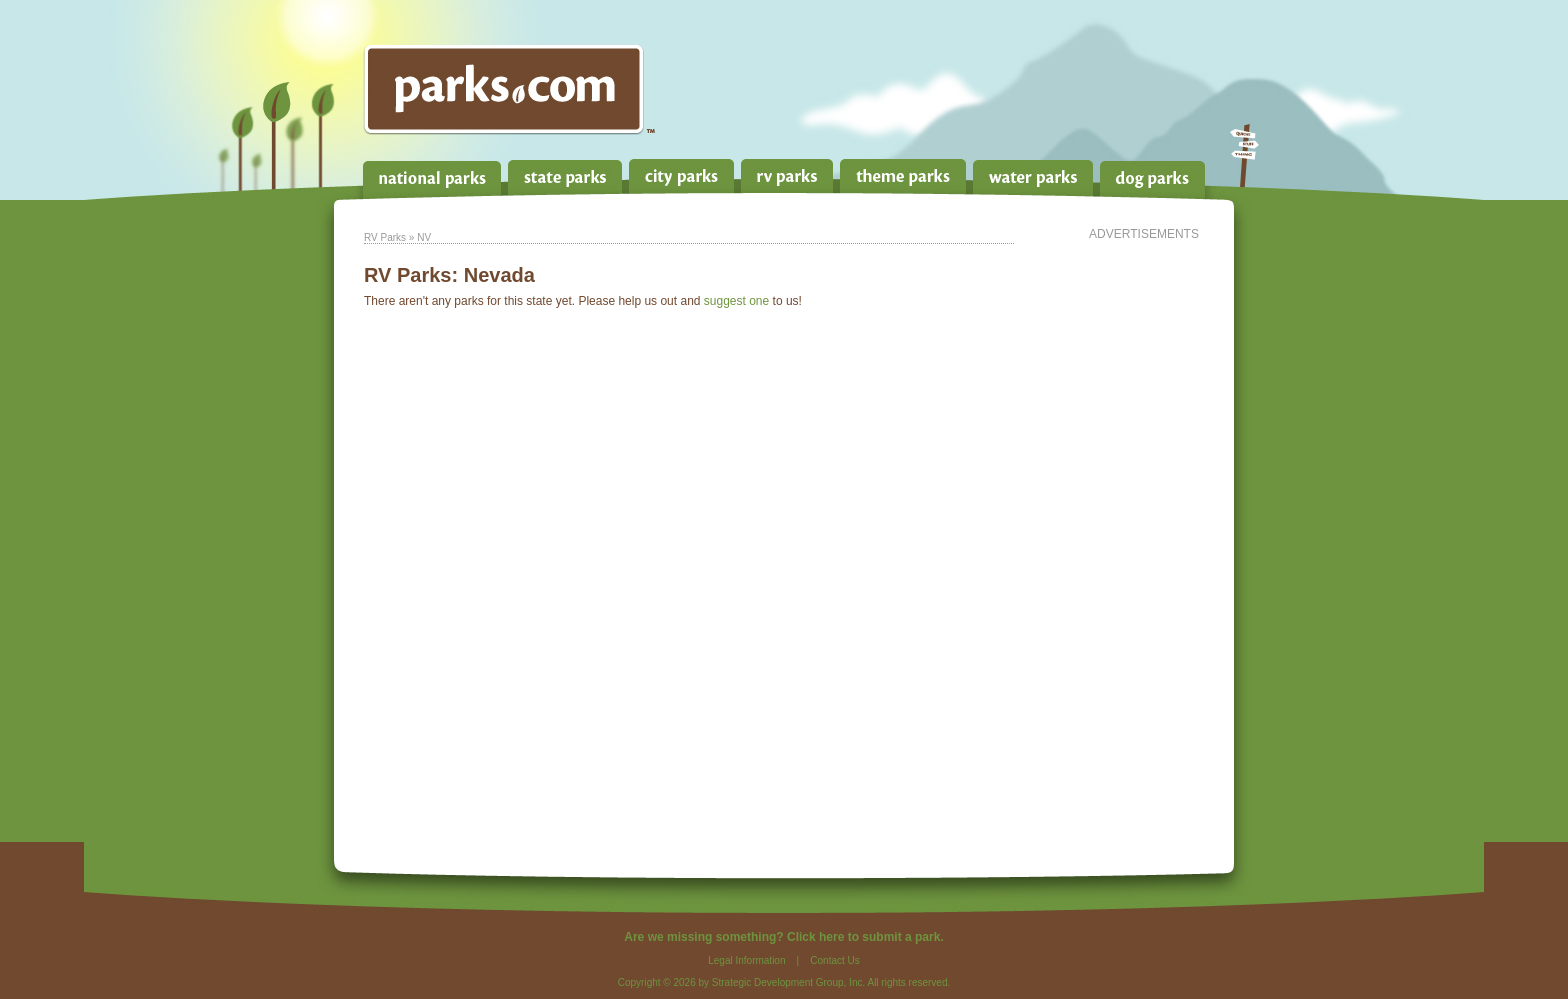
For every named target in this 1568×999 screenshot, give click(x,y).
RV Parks (385, 237)
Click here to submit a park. (865, 937)
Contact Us (834, 960)
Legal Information (746, 960)
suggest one (736, 301)
